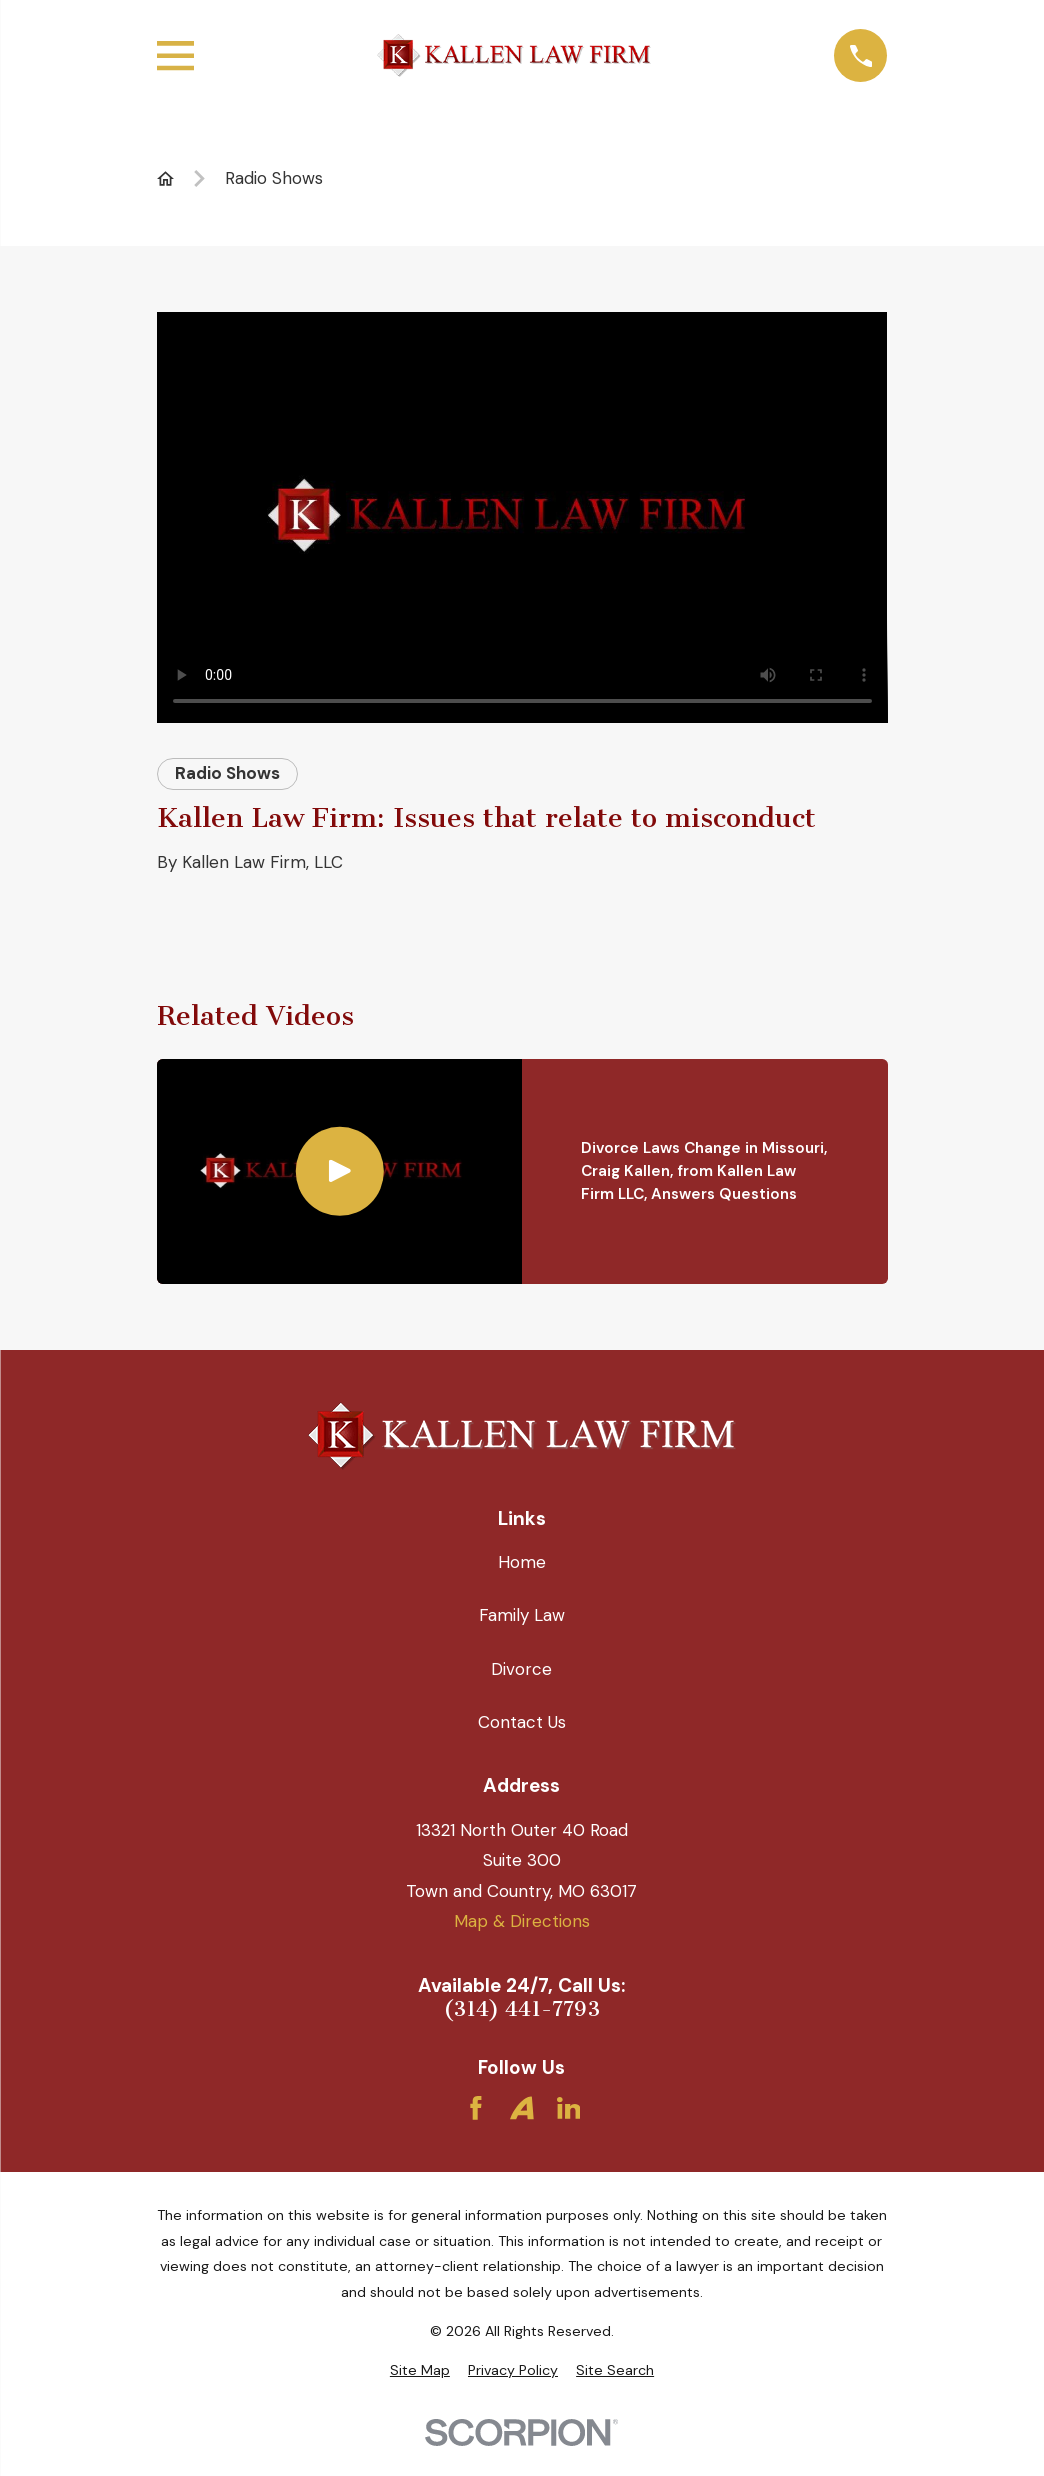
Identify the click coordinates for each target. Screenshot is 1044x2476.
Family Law (522, 1615)
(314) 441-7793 (521, 2009)
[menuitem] (420, 2371)
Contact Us (522, 1722)
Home (522, 1562)
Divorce (521, 1669)
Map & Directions (522, 1921)
